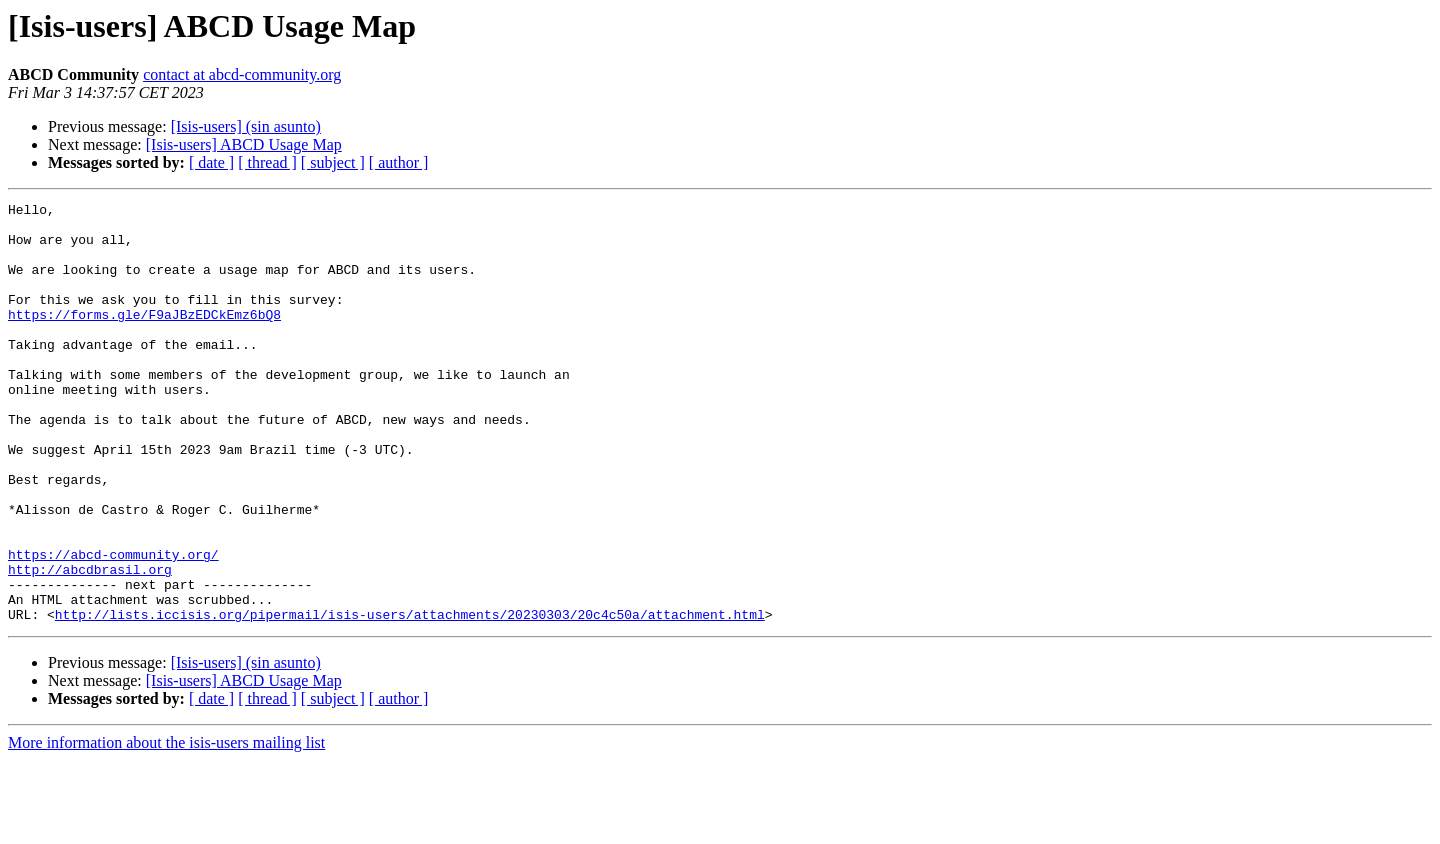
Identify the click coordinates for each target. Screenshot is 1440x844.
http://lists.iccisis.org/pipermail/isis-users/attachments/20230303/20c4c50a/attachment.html (410, 698)
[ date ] (211, 162)
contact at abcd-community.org (242, 74)
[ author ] (399, 162)
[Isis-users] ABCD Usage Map (244, 144)
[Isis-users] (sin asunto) (246, 126)
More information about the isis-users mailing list (166, 826)
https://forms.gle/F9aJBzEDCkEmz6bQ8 (144, 338)
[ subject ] (333, 162)
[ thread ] (267, 162)
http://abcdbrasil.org (90, 644)
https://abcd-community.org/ (113, 626)
